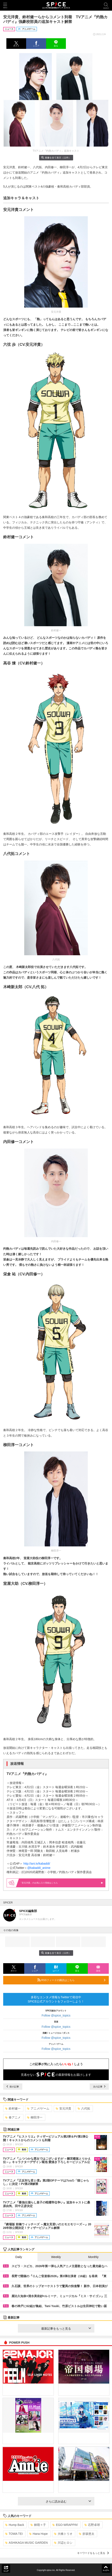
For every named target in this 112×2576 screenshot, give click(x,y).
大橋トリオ (63, 2533)
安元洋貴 (63, 2108)
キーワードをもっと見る (93, 2553)
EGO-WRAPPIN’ (65, 2525)
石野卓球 (92, 2525)
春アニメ (13, 2117)
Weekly (56, 2257)
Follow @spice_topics (56, 2015)
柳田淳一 (35, 2117)
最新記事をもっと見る (66, 2328)
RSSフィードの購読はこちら (71, 1980)
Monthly (93, 2257)
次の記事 (99, 2086)
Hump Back (14, 2525)
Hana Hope (38, 2533)
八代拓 (84, 2108)
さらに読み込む (68, 2501)
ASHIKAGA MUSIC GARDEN (26, 2542)
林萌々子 (38, 2525)
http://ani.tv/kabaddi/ (36, 1863)
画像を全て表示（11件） (56, 157)
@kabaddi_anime (38, 1867)
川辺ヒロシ (63, 2542)
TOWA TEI (14, 2533)
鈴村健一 (13, 2108)
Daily (18, 2257)
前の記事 (13, 2086)
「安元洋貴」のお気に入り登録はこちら (61, 1883)
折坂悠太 (86, 2533)
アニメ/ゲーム (38, 2108)
